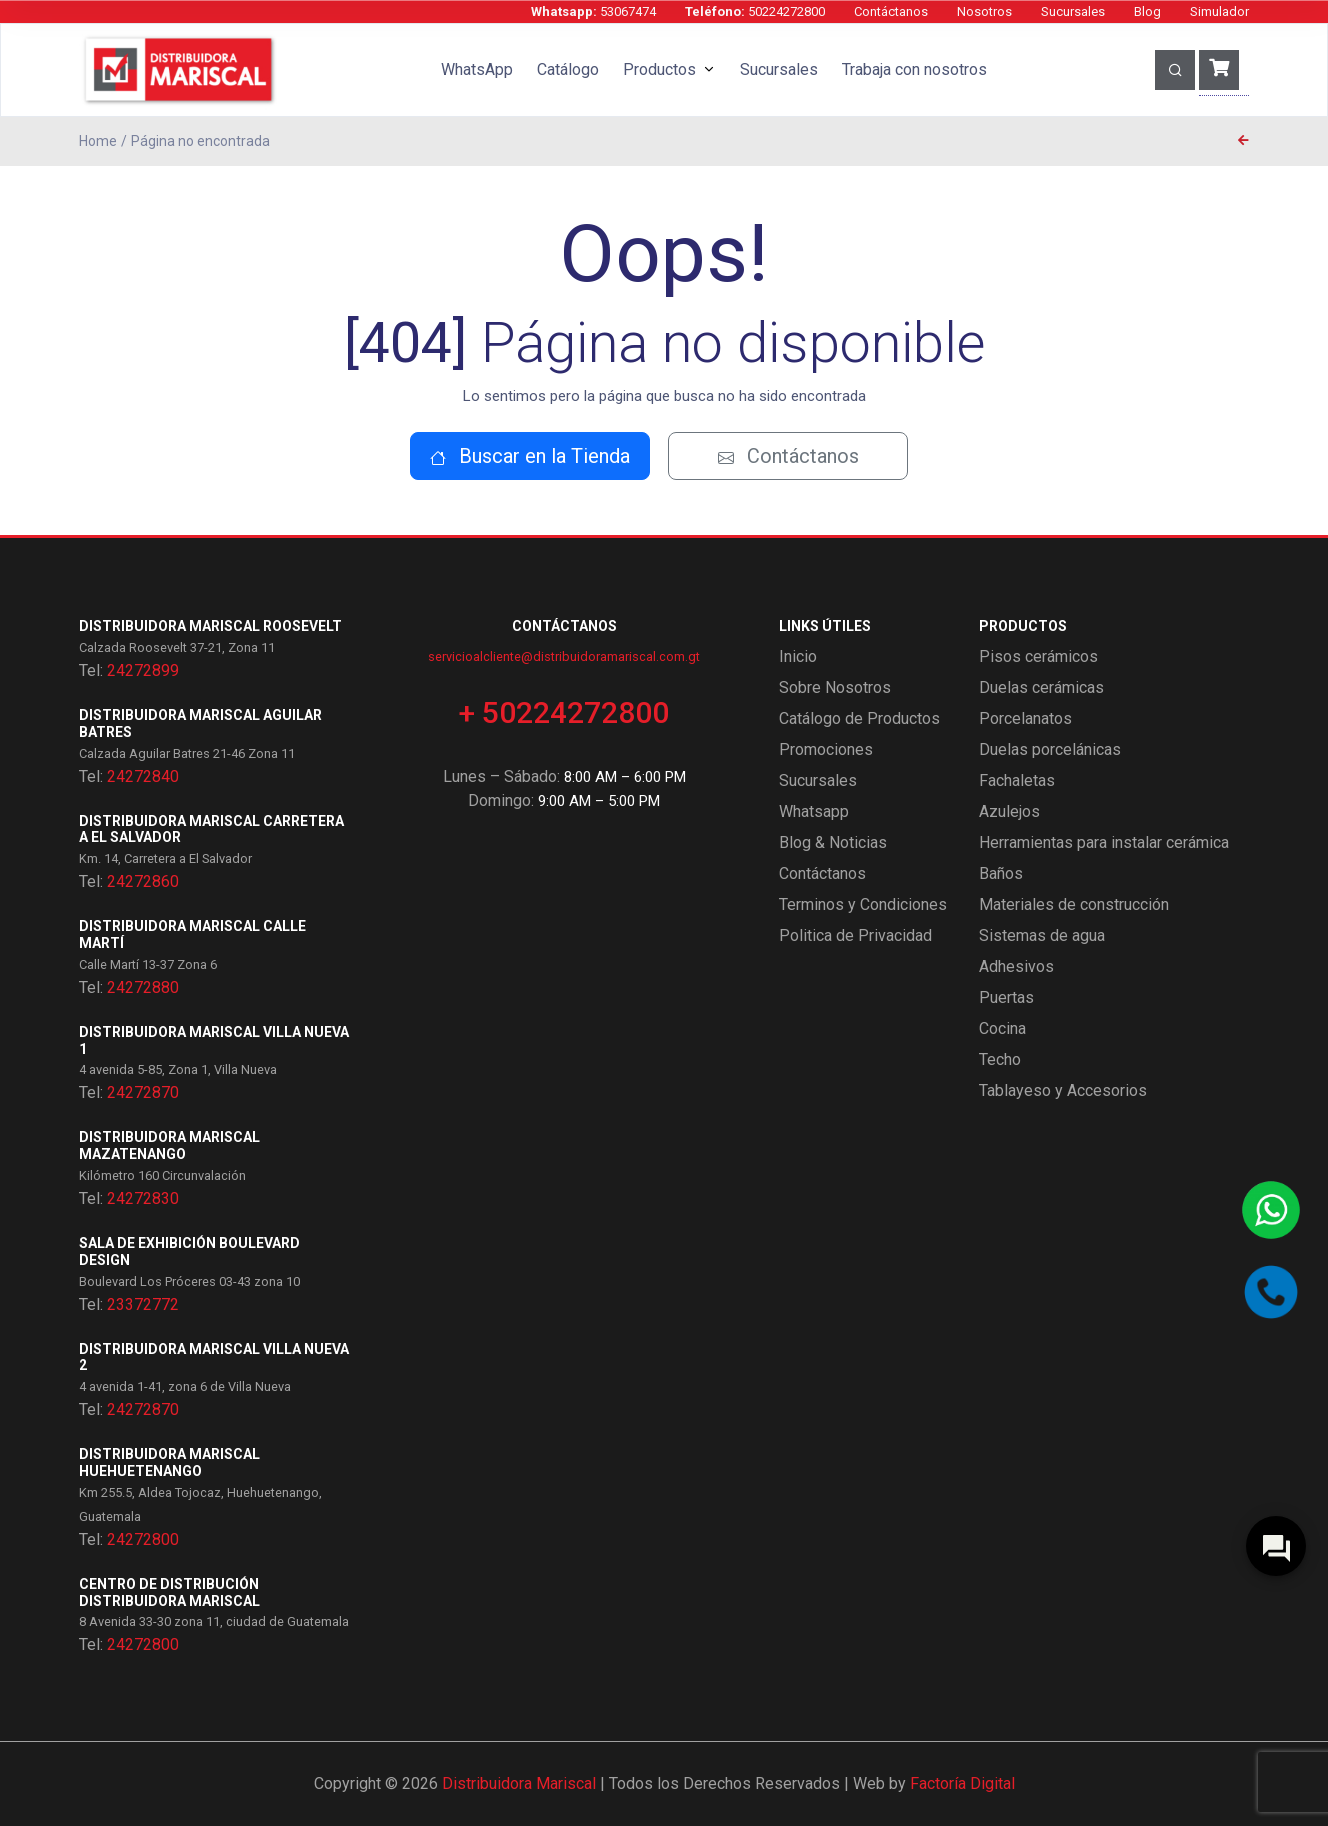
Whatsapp (814, 811)
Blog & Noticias (833, 842)
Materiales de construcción (1074, 904)
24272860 (143, 881)
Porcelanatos (1025, 718)
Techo (1000, 1059)
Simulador (1219, 11)
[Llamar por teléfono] (1271, 1292)
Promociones (826, 749)
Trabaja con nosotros (914, 69)
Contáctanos (891, 11)
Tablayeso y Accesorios (1063, 1090)
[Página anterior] (1243, 141)
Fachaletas (1017, 780)
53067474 (593, 11)
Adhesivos (1016, 966)
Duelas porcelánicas (1050, 749)
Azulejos (1009, 811)
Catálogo (568, 69)
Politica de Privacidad (855, 935)
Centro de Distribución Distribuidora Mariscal (169, 1592)
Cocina (1002, 1028)
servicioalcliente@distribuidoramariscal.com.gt (564, 656)
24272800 (143, 1539)
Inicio (798, 656)
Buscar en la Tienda (530, 456)
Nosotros (984, 11)
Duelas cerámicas (1041, 687)
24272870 (143, 1092)
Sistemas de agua (1042, 935)
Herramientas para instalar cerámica (1104, 842)
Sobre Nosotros (835, 687)
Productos (659, 69)
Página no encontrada (200, 141)
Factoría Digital (962, 1783)
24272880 (143, 987)
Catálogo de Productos (859, 718)
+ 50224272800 (564, 712)
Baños (1001, 873)
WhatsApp (477, 69)
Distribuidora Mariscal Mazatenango (169, 1145)
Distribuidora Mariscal (519, 1783)
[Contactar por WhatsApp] (1271, 1210)
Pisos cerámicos (1038, 656)
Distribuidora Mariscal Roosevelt (210, 626)
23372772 (143, 1304)
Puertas (1006, 997)
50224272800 (755, 11)
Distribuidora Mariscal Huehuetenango (169, 1462)
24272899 (143, 670)
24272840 (143, 776)
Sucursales (1073, 11)
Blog (1147, 11)
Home (98, 141)
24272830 (143, 1198)
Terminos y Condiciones (863, 904)
